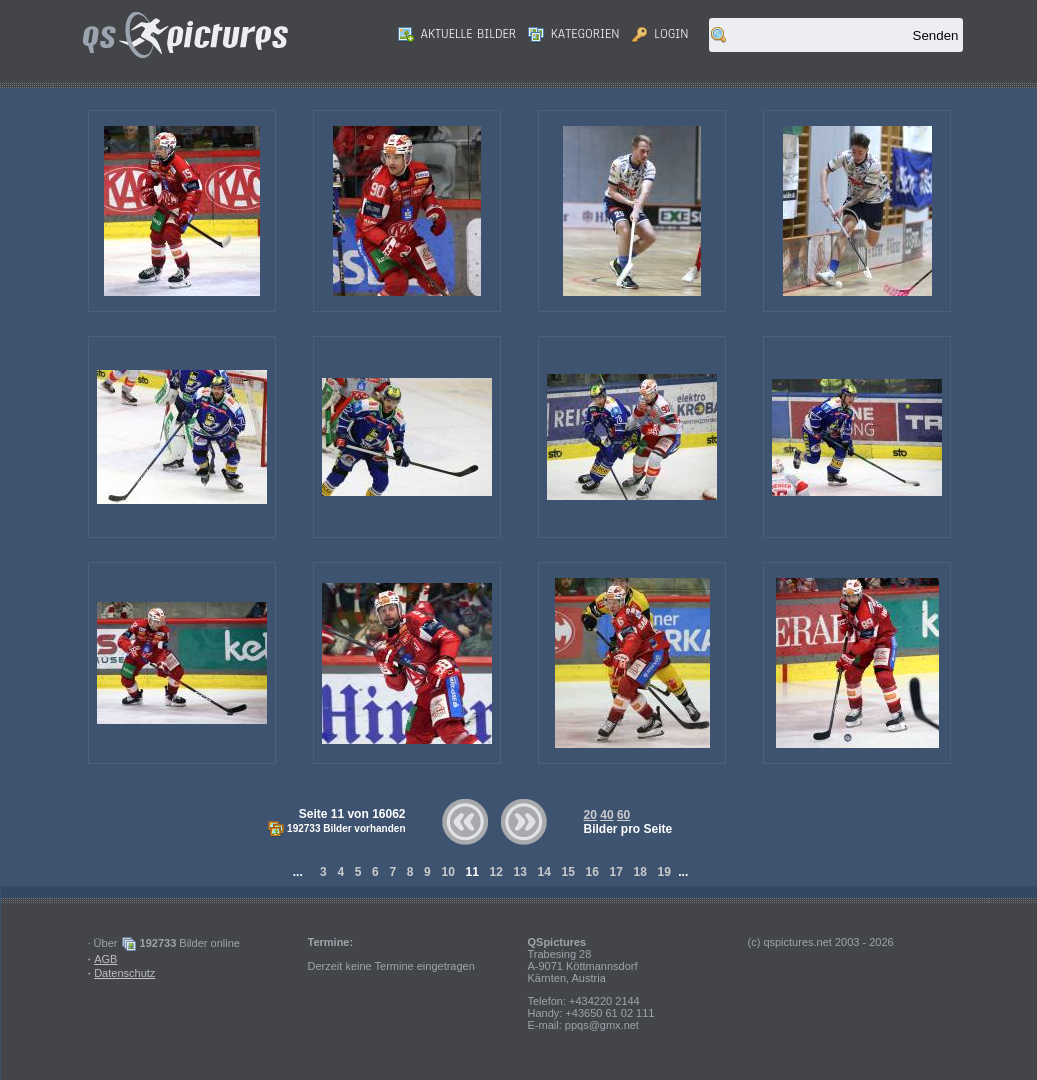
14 (544, 872)
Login (660, 34)
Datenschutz (124, 973)
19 (664, 872)
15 (568, 872)
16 (592, 872)
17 (616, 872)
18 (640, 872)
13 (520, 872)
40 (606, 815)
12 (496, 872)
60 (623, 815)
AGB (105, 959)
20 (590, 815)
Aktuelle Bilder (457, 34)
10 (448, 872)
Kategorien (574, 34)
